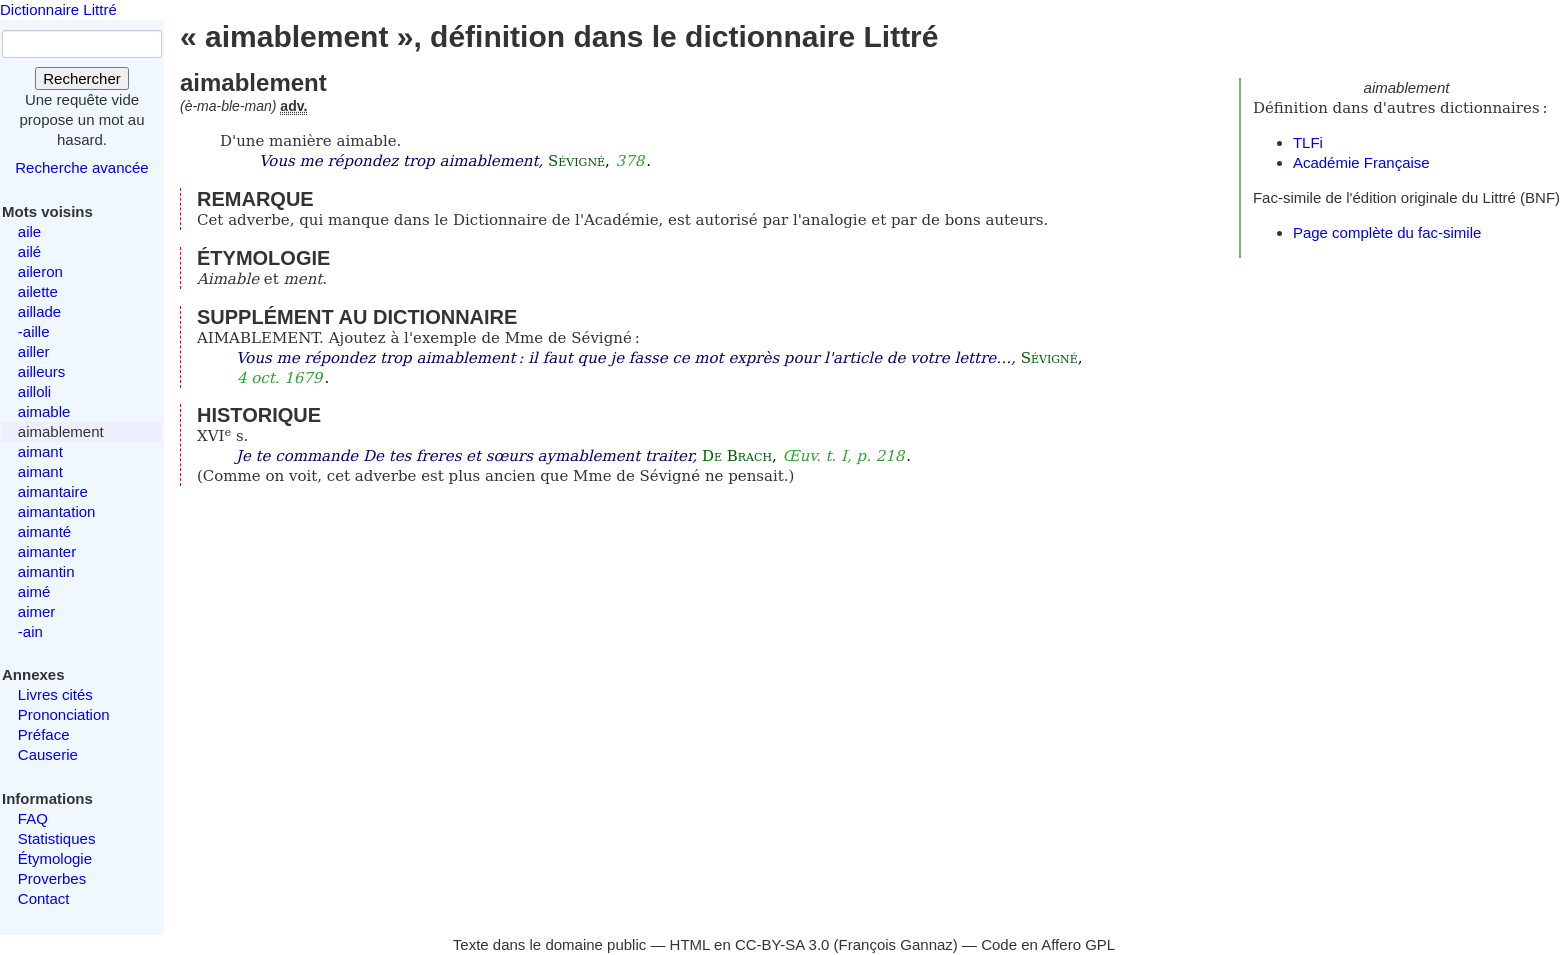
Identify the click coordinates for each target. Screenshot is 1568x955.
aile (29, 231)
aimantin (46, 571)
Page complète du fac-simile (1387, 232)
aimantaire (53, 491)
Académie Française (1361, 162)
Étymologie (55, 858)
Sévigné (576, 161)
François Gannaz (896, 944)
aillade (39, 311)
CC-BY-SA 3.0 (782, 944)
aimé (34, 591)
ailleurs (42, 371)
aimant (40, 451)
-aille (34, 331)
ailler (34, 351)
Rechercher (82, 78)
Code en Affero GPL (1048, 944)
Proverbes (52, 878)
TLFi (1308, 142)
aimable (44, 411)
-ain (30, 631)
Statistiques (57, 838)
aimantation (57, 511)
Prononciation (64, 714)
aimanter (47, 551)
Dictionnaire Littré (58, 9)
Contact (44, 898)
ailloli (34, 391)
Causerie (48, 754)
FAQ (33, 818)
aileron (40, 271)
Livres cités (55, 694)
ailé (29, 251)
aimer (37, 611)
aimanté (44, 531)
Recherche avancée (81, 167)
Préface (44, 734)
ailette (38, 291)
